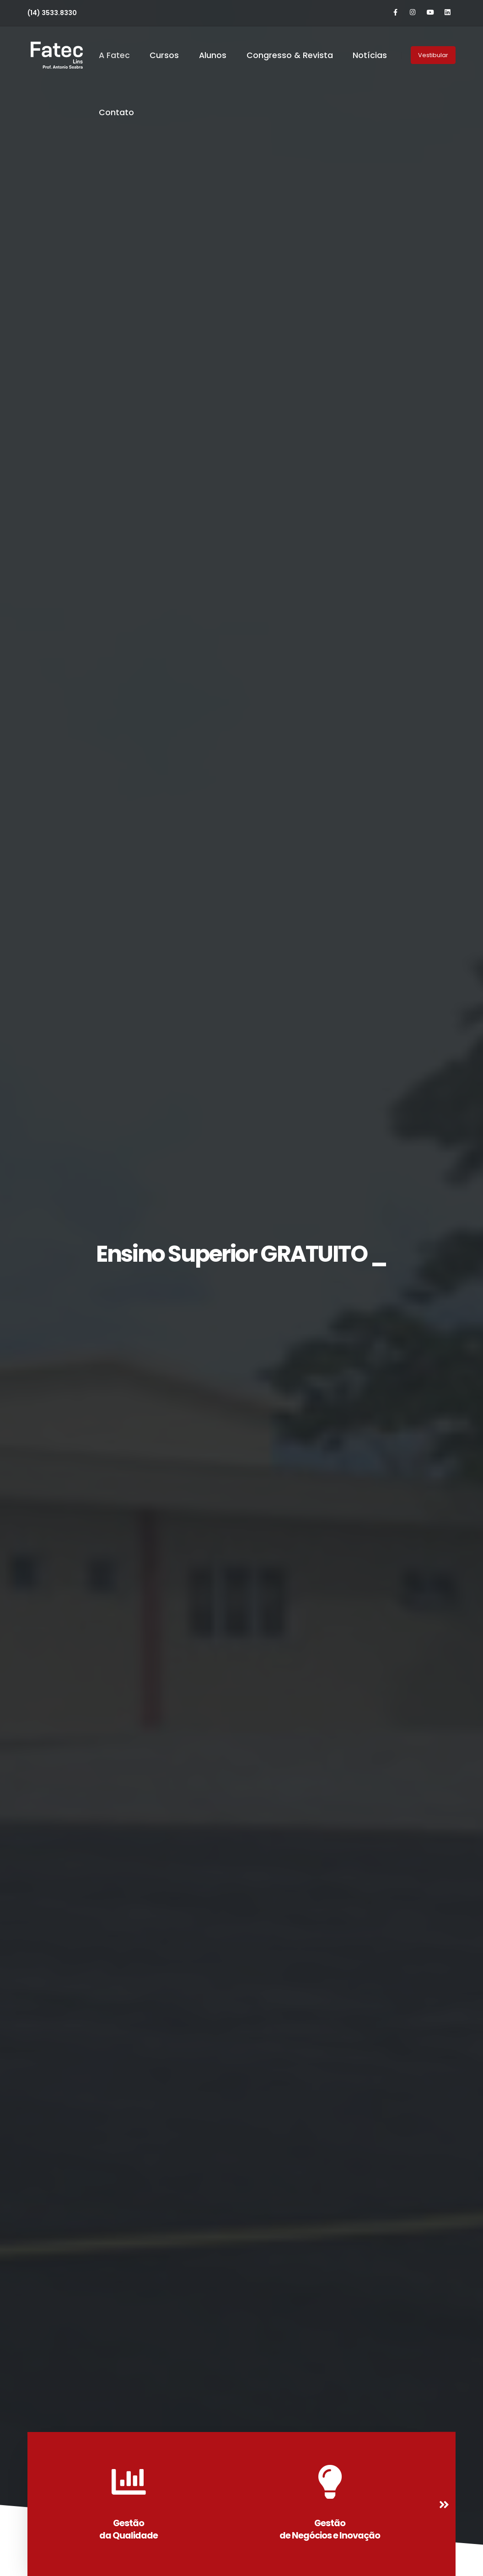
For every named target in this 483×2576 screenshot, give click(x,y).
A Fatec (114, 55)
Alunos (212, 55)
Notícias (370, 55)
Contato (116, 112)
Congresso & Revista (290, 55)
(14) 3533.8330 (52, 13)
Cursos (164, 55)
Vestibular (433, 55)
